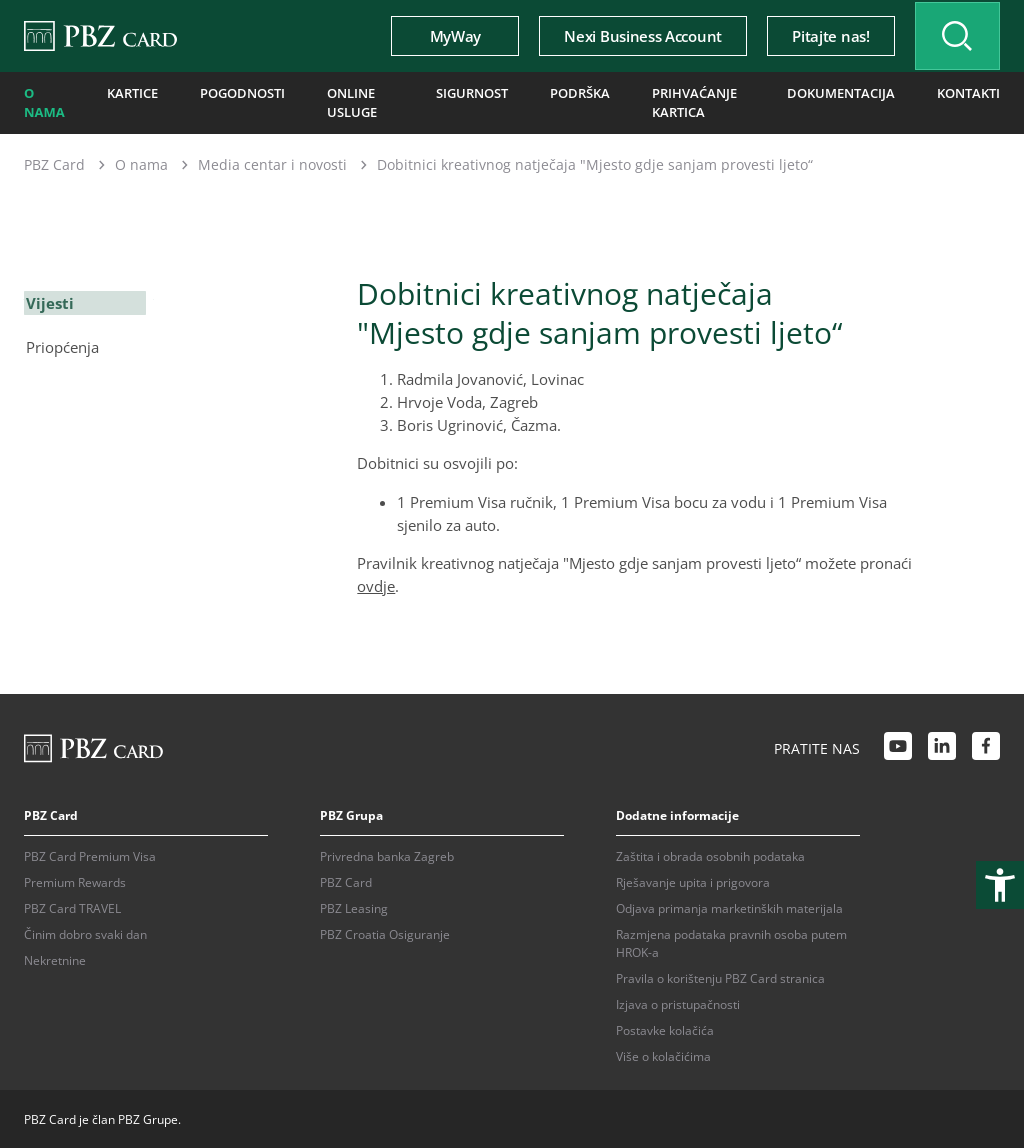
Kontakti (970, 92)
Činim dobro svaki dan (85, 932)
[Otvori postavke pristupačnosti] (1000, 885)
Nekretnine (55, 958)
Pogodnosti (238, 92)
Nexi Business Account (634, 36)
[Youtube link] (898, 747)
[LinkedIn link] (942, 747)
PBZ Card (54, 162)
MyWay (446, 36)
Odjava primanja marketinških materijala (729, 906)
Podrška (578, 92)
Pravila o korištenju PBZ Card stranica (720, 976)
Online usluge (344, 101)
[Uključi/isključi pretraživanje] (953, 36)
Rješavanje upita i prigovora (693, 880)
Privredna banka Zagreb (387, 854)
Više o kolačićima (663, 1054)
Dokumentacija (847, 92)
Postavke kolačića (665, 1028)
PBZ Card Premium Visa (90, 854)
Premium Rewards (75, 880)
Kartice (132, 92)
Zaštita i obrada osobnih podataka (710, 854)
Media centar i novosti (272, 162)
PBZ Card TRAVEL (72, 906)
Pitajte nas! (821, 36)
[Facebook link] (986, 747)
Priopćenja (60, 343)
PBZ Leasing (354, 906)
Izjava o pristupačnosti (678, 1002)
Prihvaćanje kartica (687, 101)
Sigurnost (473, 92)
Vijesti (48, 300)
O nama (43, 101)
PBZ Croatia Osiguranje (385, 932)
